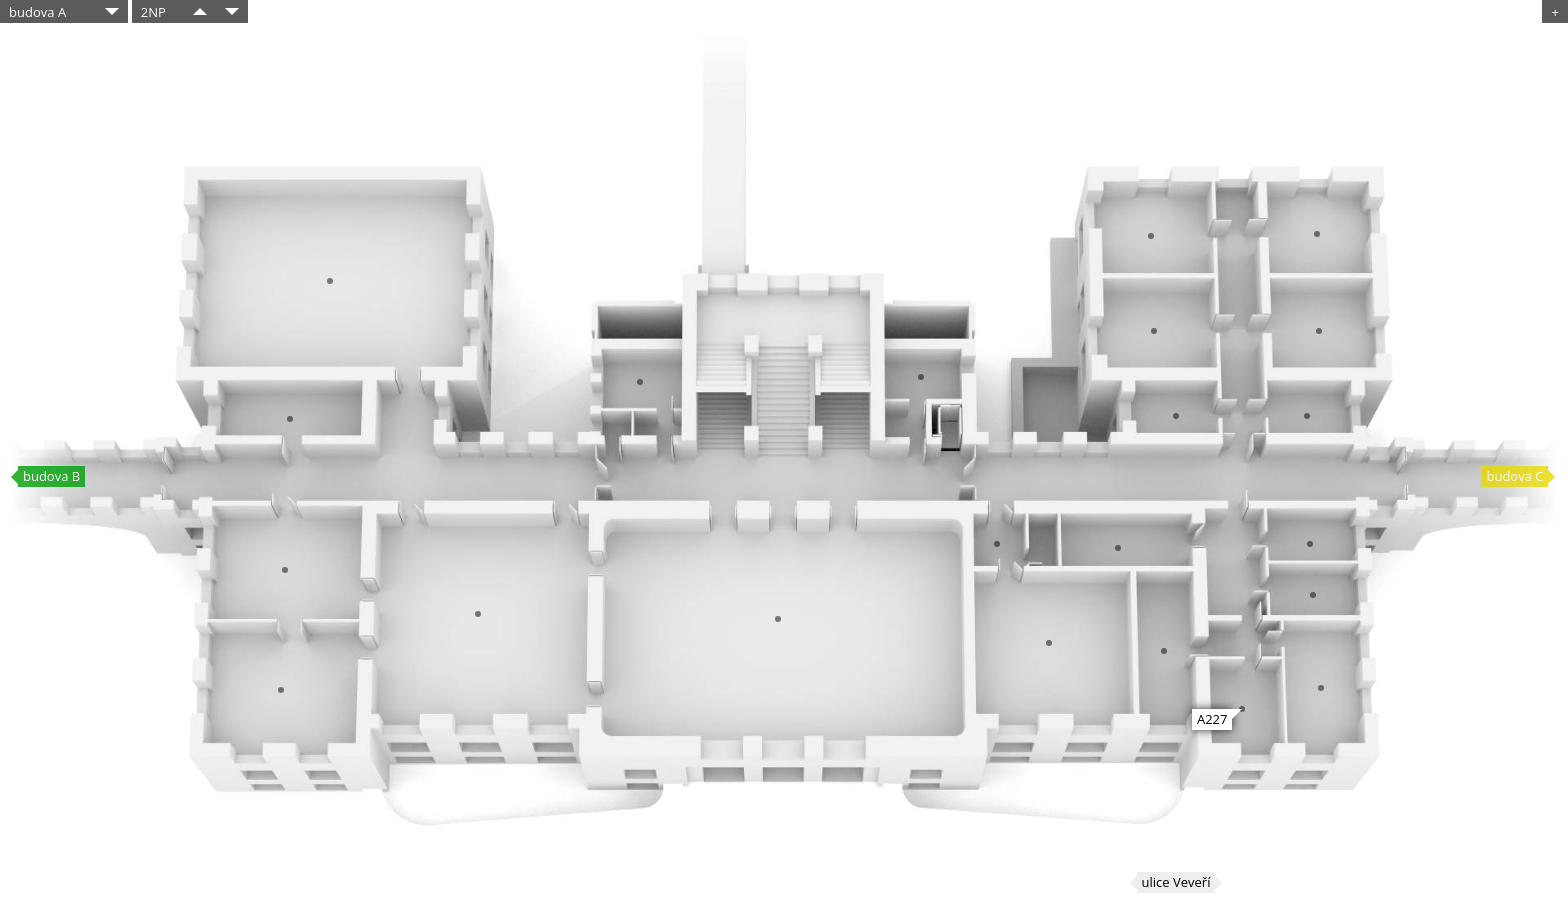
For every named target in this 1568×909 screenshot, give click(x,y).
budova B (51, 476)
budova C (1514, 476)
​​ (200, 11)
